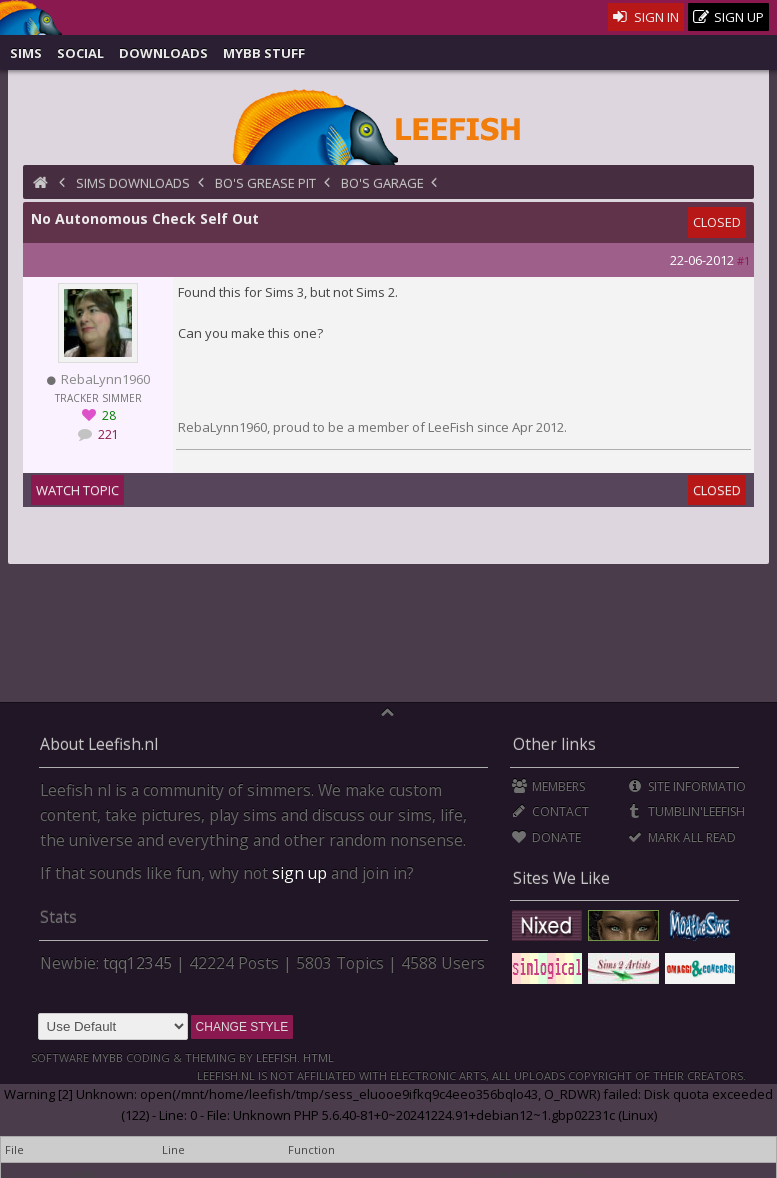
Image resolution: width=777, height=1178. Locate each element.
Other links (554, 744)
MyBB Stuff (264, 53)
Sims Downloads (133, 183)
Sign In (646, 17)
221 (107, 434)
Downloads (163, 53)
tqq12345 (137, 963)
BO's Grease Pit (265, 183)
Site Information (691, 786)
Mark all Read (682, 837)
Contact (550, 811)
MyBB (107, 1057)
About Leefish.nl (99, 744)
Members (548, 786)
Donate (546, 837)
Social (80, 53)
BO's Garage (382, 183)
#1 (743, 260)
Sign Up (729, 17)
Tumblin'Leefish (686, 811)
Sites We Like (561, 878)
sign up (299, 873)
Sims (26, 53)
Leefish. (278, 1057)
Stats (58, 917)
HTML (317, 1057)
